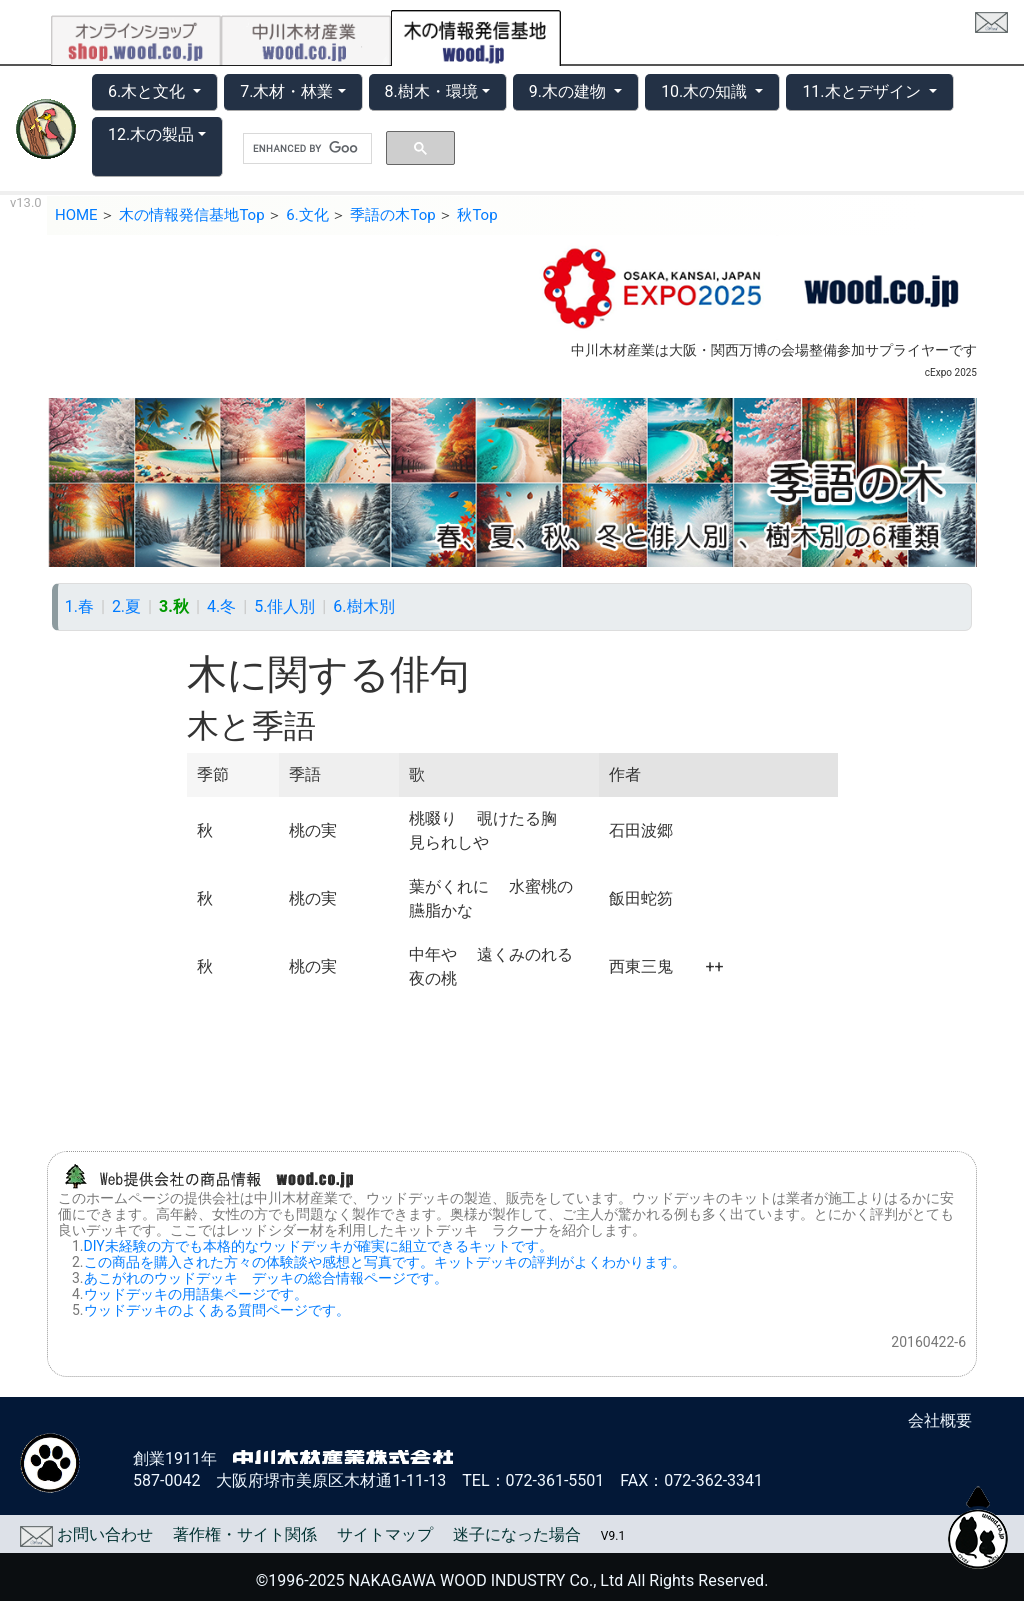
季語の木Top (392, 215)
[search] (305, 149)
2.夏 (126, 606)
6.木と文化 (148, 91)
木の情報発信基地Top (191, 215)
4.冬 (221, 606)
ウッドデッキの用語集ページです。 (196, 1294)
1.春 (79, 606)
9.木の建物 (569, 91)
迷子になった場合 (517, 1534)
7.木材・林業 (286, 91)
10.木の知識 (706, 91)
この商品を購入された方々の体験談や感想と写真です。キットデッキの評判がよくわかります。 (385, 1262)
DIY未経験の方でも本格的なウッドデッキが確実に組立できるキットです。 (318, 1246)
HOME (76, 215)
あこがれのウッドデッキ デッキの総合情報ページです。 (266, 1278)
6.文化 (307, 215)
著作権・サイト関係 (245, 1534)
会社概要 (940, 1420)
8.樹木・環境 (431, 91)
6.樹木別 (363, 606)
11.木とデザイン (863, 91)
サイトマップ (385, 1534)
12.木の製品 (151, 134)
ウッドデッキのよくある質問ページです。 (217, 1310)
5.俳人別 (284, 606)
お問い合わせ (86, 1534)
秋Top (477, 215)
